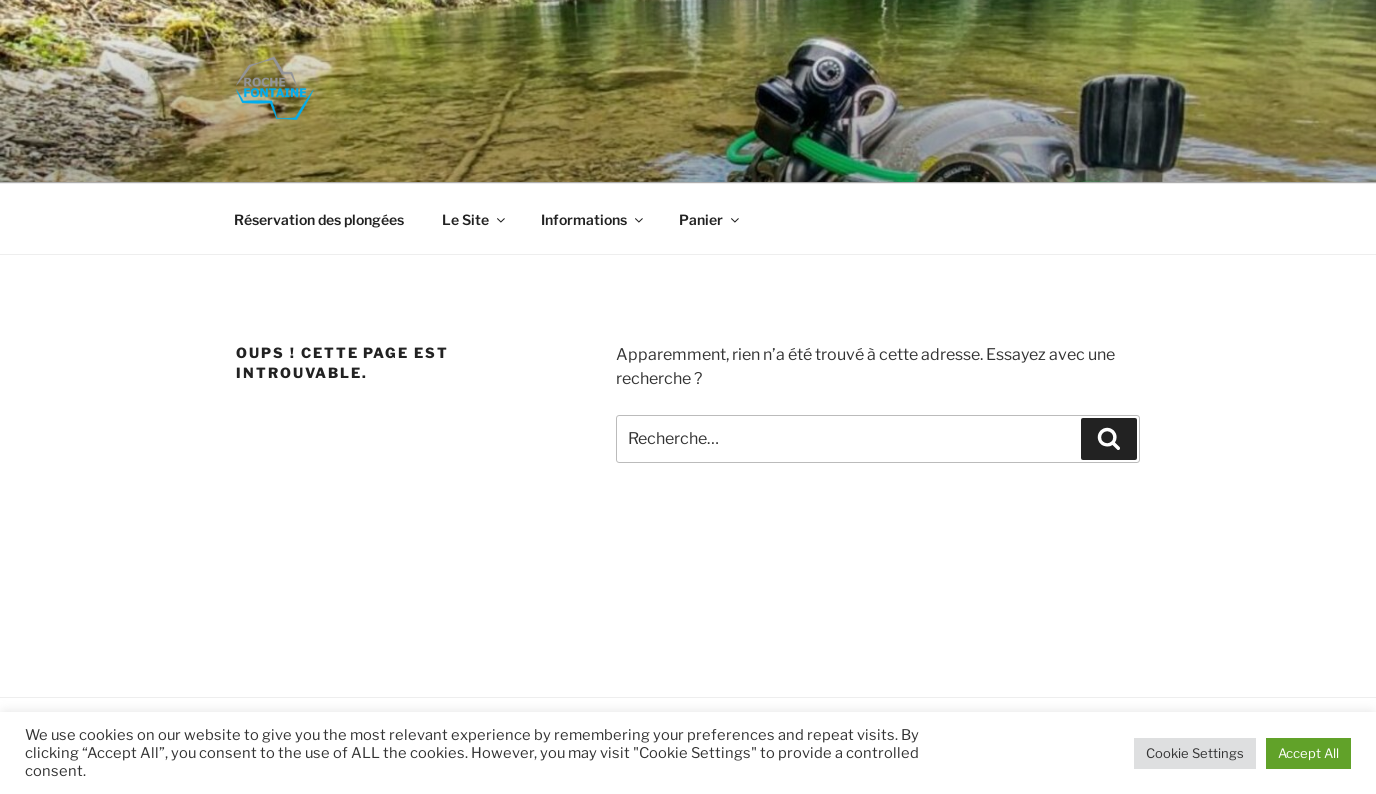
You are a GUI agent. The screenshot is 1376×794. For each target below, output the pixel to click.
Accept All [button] (1308, 753)
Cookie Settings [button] (1195, 753)
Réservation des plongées (319, 219)
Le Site (475, 219)
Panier (710, 219)
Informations (593, 219)
